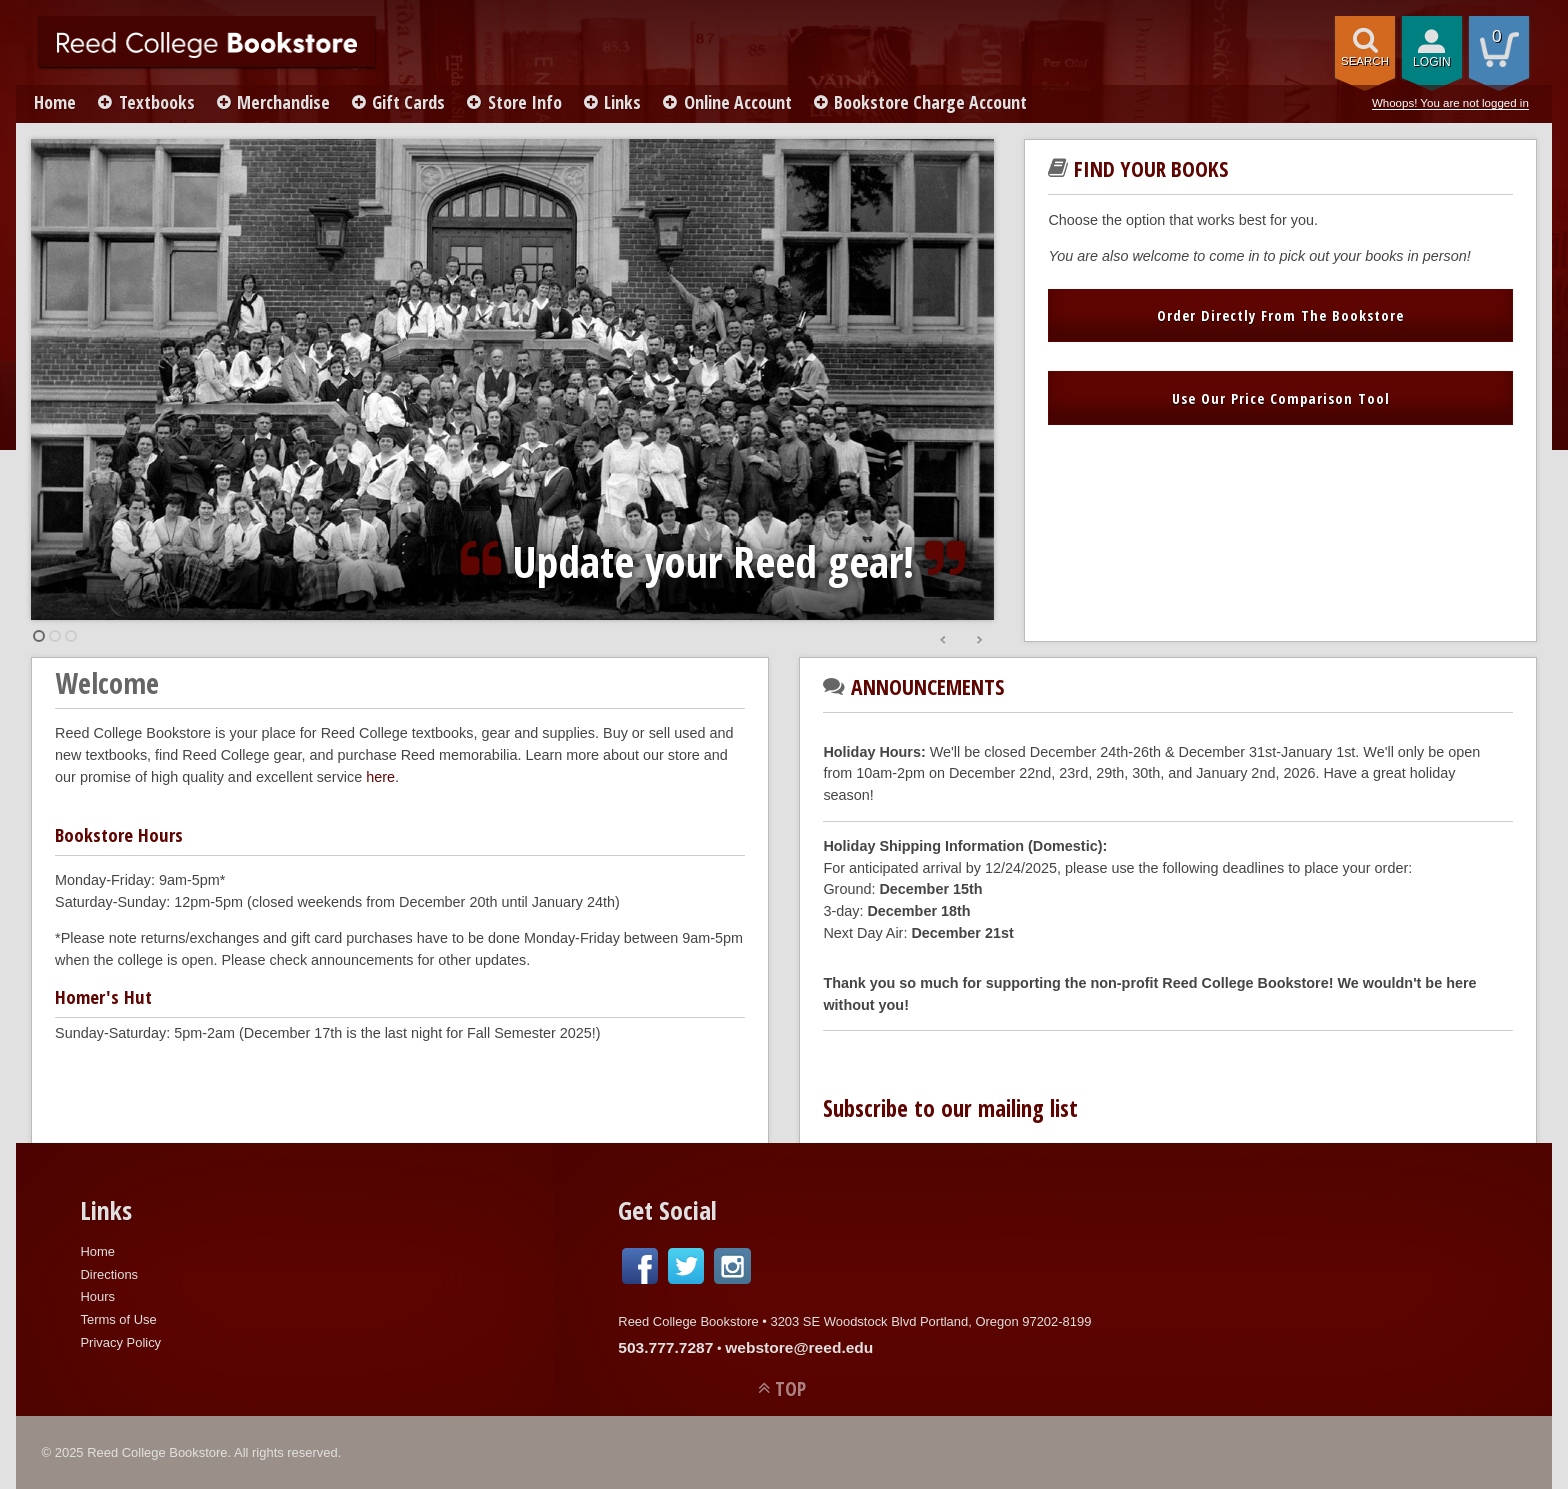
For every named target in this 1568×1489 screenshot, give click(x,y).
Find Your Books (1151, 168)
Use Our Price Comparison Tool (1281, 398)
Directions (109, 1274)
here (380, 777)
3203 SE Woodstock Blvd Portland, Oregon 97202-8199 (930, 1321)
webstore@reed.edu (799, 1347)
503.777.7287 (665, 1347)
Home (57, 102)
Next (979, 641)
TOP (790, 1388)
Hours (97, 1296)
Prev (944, 641)
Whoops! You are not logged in (1450, 103)
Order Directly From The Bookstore (1280, 315)
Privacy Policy (120, 1342)
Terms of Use (118, 1319)
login (1432, 62)
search (1365, 61)
